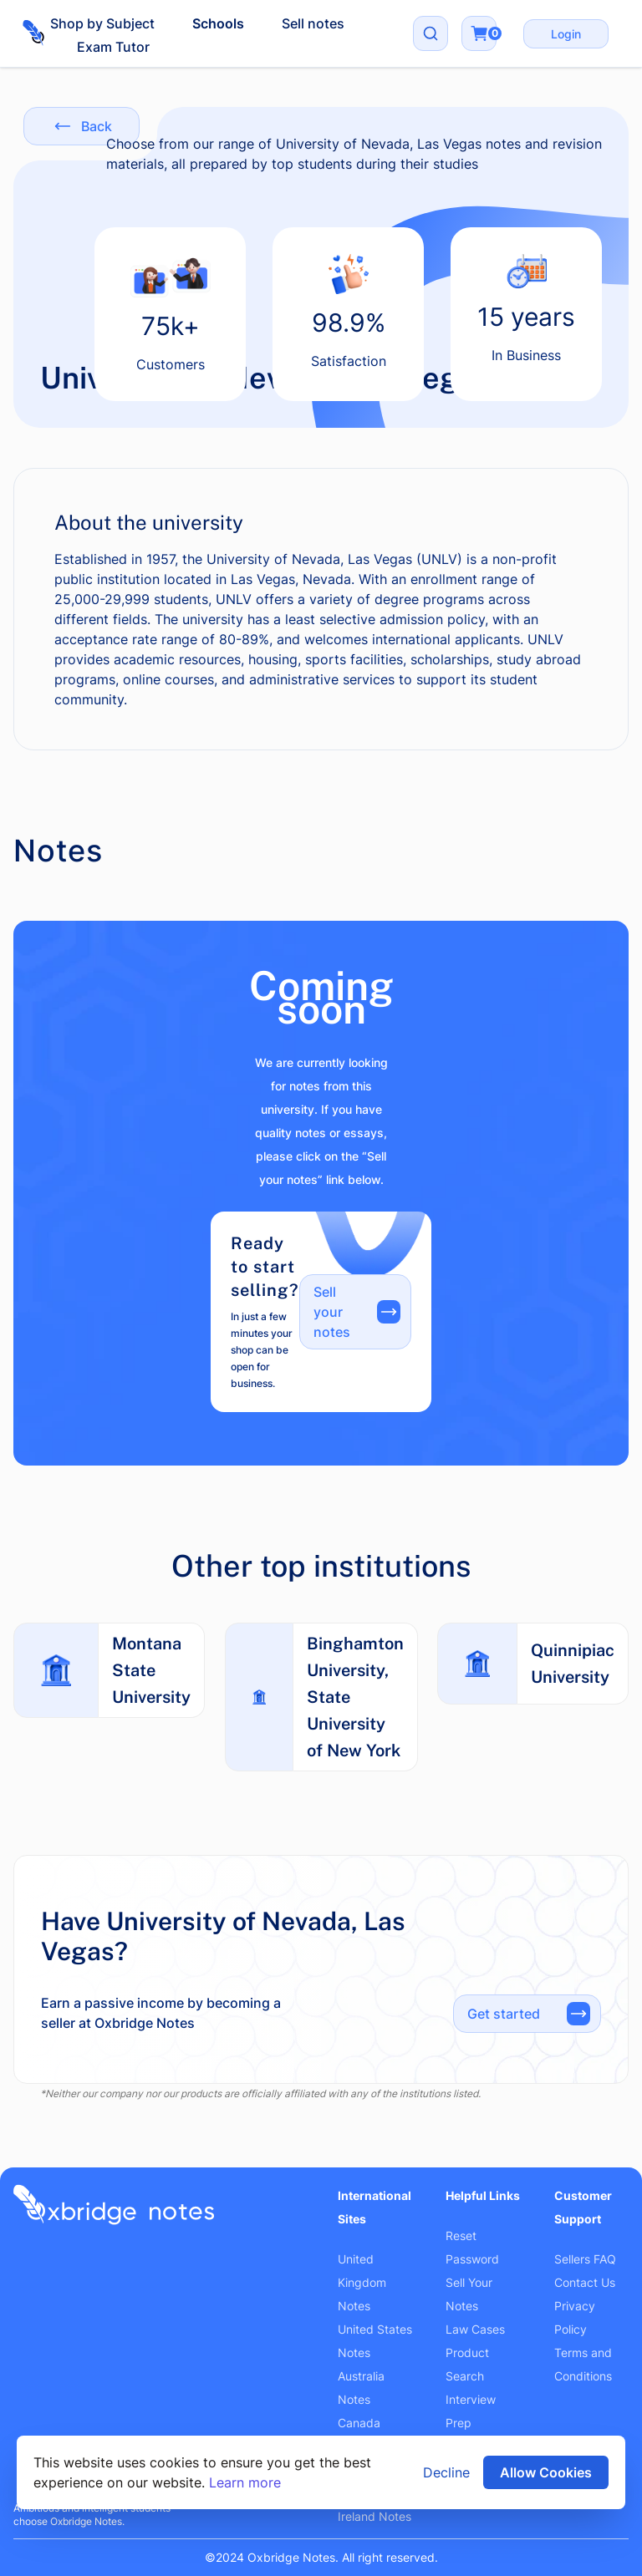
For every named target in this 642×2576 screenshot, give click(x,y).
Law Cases (475, 2329)
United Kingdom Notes (362, 2282)
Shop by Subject (102, 23)
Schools (218, 23)
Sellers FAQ (585, 2259)
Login (566, 34)
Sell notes (313, 23)
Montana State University (151, 1670)
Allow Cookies (546, 2472)
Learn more (245, 2482)
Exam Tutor (113, 46)
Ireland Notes (374, 2516)
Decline (446, 2472)
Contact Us (584, 2282)
